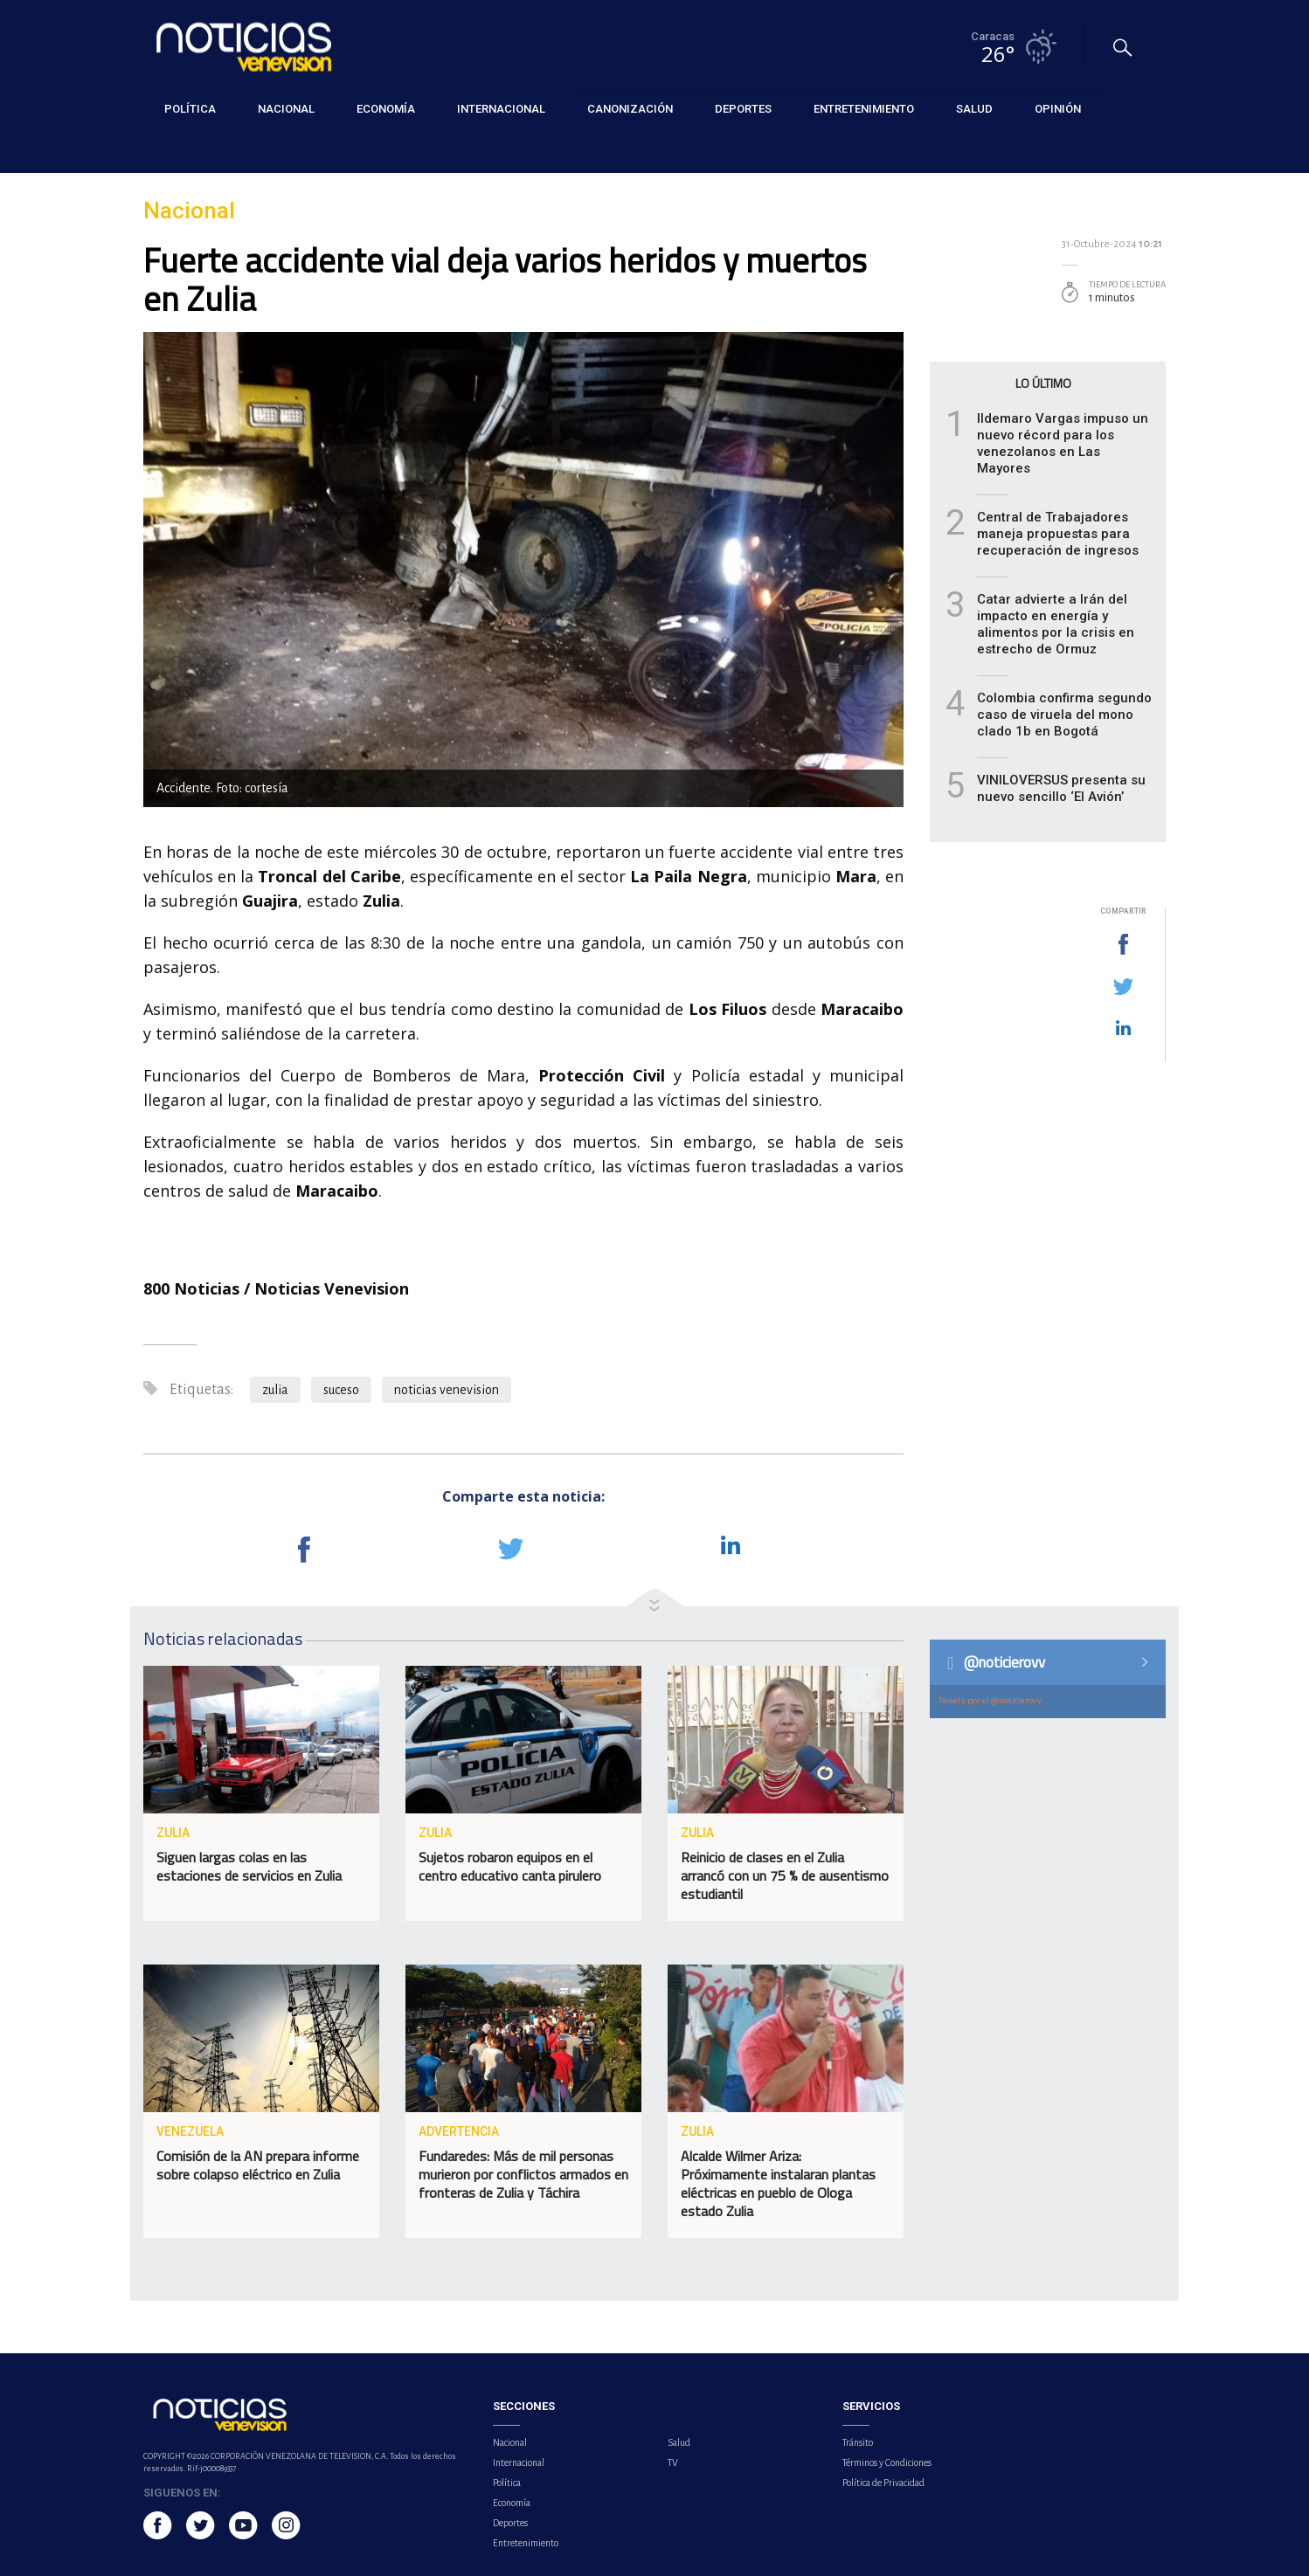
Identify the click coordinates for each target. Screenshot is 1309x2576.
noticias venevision (446, 1390)
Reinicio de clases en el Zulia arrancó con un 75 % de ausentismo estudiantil (785, 1875)
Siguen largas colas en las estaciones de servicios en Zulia (249, 1866)
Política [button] (190, 108)
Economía (511, 2502)
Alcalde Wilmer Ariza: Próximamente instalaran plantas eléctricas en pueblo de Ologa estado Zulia (778, 2183)
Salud (679, 2442)
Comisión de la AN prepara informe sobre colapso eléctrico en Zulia (257, 2165)
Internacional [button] (501, 108)
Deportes (510, 2522)
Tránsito (857, 2442)
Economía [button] (386, 108)
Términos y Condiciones (887, 2462)
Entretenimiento (525, 2543)
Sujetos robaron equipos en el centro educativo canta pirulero (510, 1866)
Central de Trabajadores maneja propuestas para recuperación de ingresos (1058, 533)
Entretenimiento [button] (864, 108)
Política (507, 2482)
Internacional (518, 2462)
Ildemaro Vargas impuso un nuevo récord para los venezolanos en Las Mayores (1062, 443)
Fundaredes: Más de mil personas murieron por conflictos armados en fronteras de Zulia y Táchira (523, 2174)
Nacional (165, 149)
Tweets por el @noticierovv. (990, 1700)
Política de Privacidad (883, 2482)
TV (673, 2462)
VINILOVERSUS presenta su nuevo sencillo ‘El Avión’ (1061, 788)
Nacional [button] (286, 108)
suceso (341, 1390)
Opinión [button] (1058, 108)
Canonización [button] (630, 108)
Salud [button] (974, 108)
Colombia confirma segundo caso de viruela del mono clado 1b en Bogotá (1064, 714)
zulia (275, 1390)
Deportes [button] (743, 108)
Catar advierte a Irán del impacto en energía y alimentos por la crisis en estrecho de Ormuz (1055, 624)
